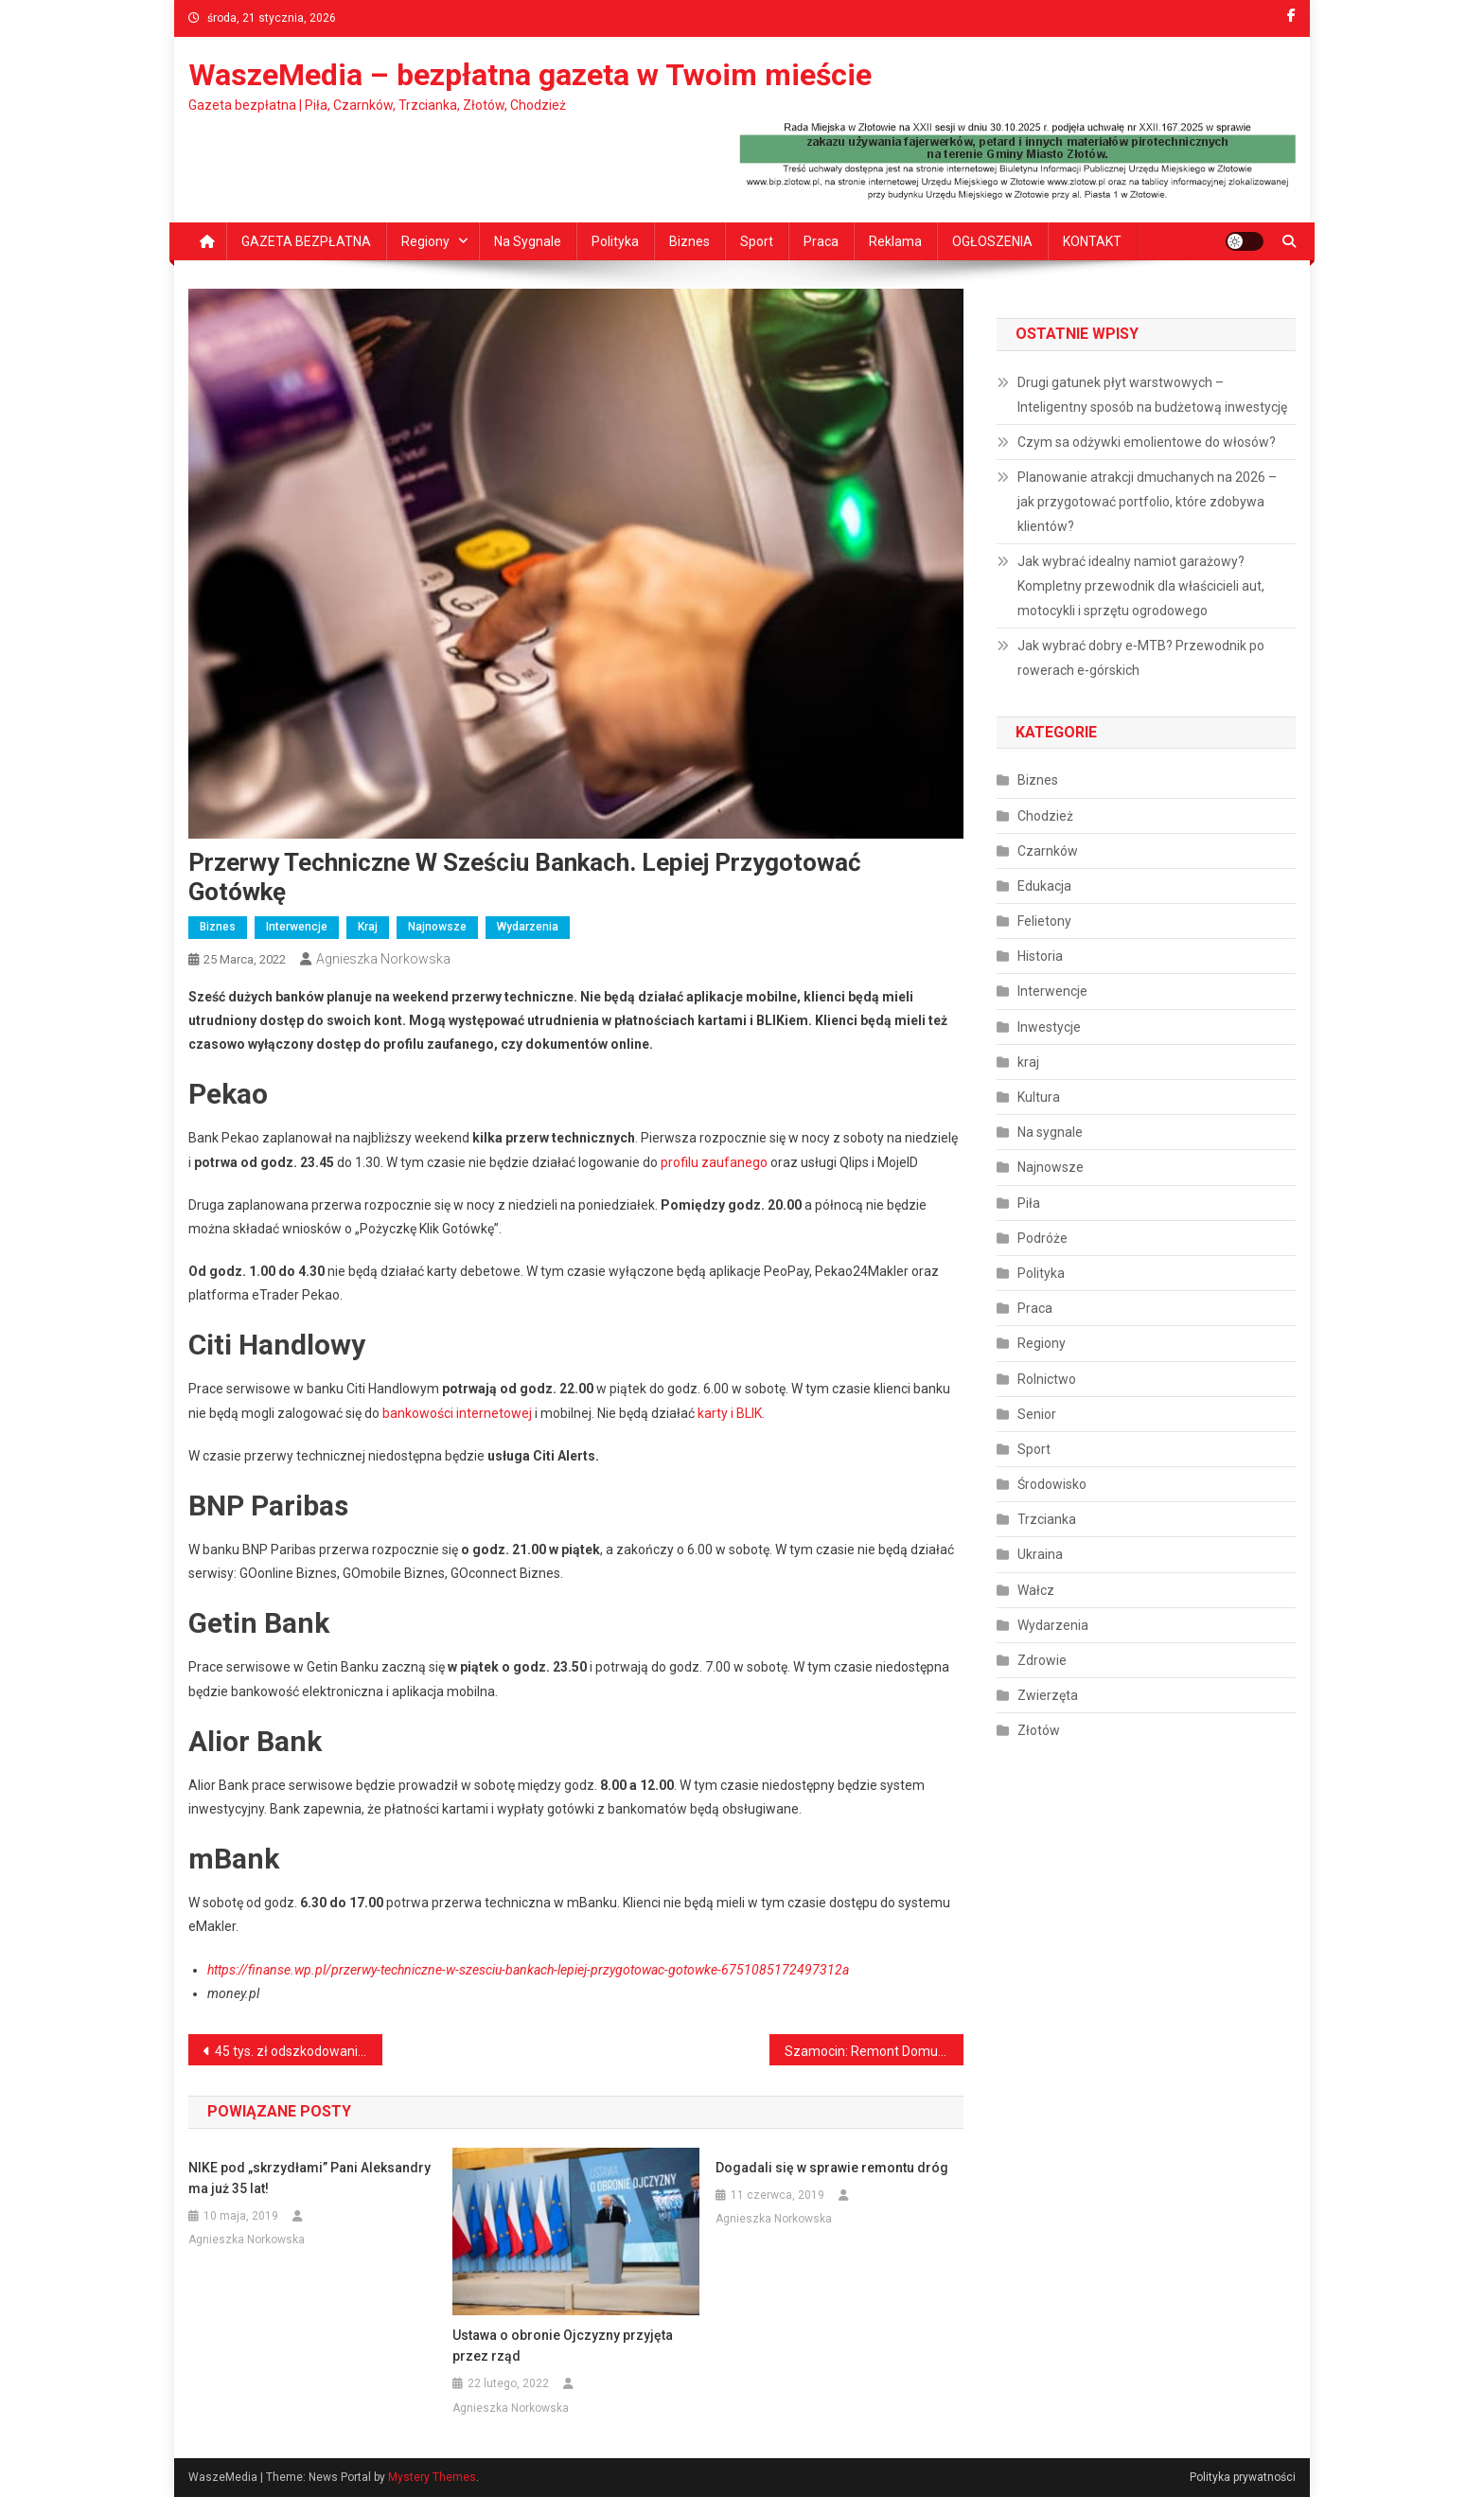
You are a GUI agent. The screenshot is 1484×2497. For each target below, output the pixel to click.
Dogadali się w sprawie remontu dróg (832, 2167)
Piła (1028, 1203)
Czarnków (1047, 851)
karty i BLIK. (731, 1413)
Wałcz (1035, 1590)
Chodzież (1045, 815)
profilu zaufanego (714, 1162)
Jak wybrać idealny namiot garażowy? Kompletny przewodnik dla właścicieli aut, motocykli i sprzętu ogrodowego (1140, 586)
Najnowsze (437, 926)
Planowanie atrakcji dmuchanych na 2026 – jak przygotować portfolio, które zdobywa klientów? (1147, 501)
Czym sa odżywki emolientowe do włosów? (1146, 442)
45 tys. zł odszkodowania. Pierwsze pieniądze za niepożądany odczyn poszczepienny (298, 2051)
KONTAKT (1092, 241)
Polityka (615, 241)
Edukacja (1044, 886)
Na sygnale (527, 241)
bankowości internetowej (457, 1413)
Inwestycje (1049, 1027)
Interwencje (296, 926)
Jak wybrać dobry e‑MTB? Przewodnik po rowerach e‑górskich (1140, 658)
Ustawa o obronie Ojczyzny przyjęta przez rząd (562, 2346)
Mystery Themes (432, 2477)
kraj (368, 926)
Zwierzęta (1047, 1695)
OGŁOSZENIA (992, 241)
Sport (756, 241)
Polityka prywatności (1243, 2477)
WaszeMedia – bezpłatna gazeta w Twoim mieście (530, 75)
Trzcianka (1046, 1519)
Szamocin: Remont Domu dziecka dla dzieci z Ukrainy (874, 2051)
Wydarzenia (527, 926)
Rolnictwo (1046, 1379)
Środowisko (1051, 1484)
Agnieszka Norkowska (383, 958)
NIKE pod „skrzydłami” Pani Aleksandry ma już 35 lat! (309, 2178)
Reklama (895, 241)
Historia (1040, 956)
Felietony (1044, 921)
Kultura (1038, 1097)
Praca (821, 241)
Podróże (1042, 1238)
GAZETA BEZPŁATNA (306, 241)
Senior (1036, 1414)
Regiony (425, 241)
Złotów (1038, 1730)
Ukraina (1040, 1554)
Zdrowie (1042, 1660)
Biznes (689, 241)
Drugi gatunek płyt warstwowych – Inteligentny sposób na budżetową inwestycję (1152, 395)
